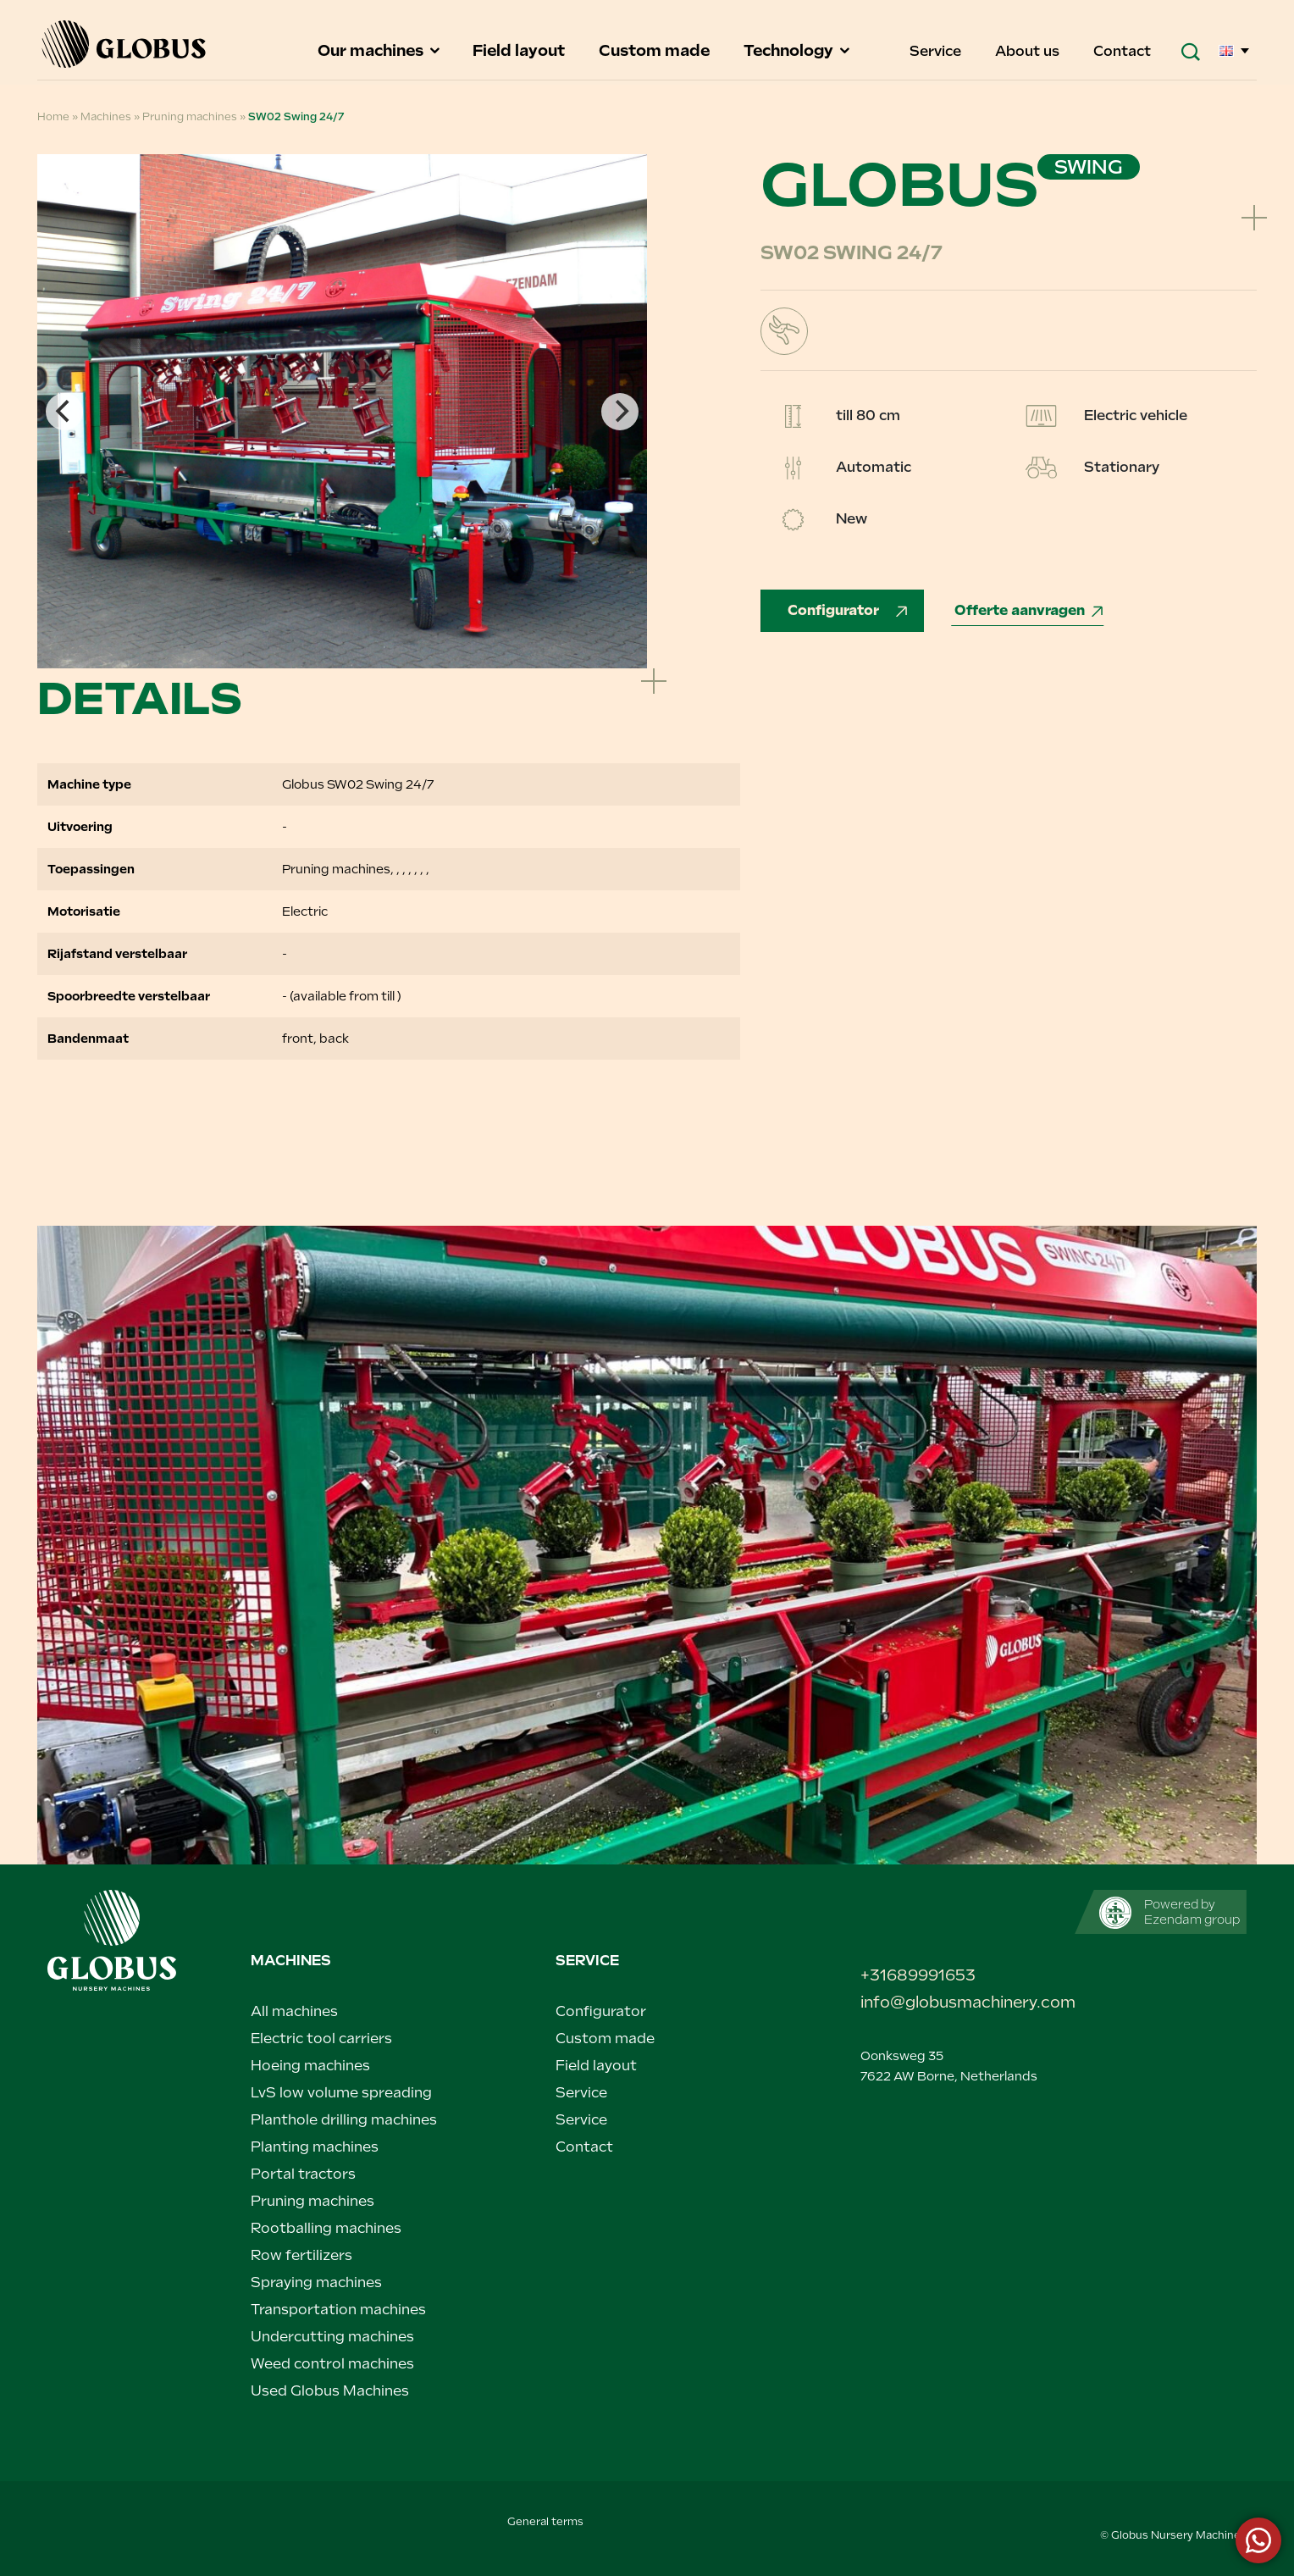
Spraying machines (316, 2282)
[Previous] (64, 411)
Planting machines (315, 2147)
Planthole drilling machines (344, 2120)
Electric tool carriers (321, 2038)
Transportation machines (338, 2310)
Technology (798, 50)
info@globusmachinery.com (951, 2002)
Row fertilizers (301, 2255)
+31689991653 (918, 1975)
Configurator (849, 610)
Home (53, 117)
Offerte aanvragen (1030, 610)
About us (1029, 51)
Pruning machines (189, 117)
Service (937, 51)
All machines (294, 2011)
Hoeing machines (310, 2066)
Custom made (656, 50)
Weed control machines (332, 2364)
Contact (1122, 51)
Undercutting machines (332, 2337)
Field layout (520, 50)
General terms (545, 2522)
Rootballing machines (326, 2228)
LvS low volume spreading (341, 2093)
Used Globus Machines (330, 2391)
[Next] (620, 411)
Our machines (380, 50)
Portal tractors (303, 2174)
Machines (105, 117)
